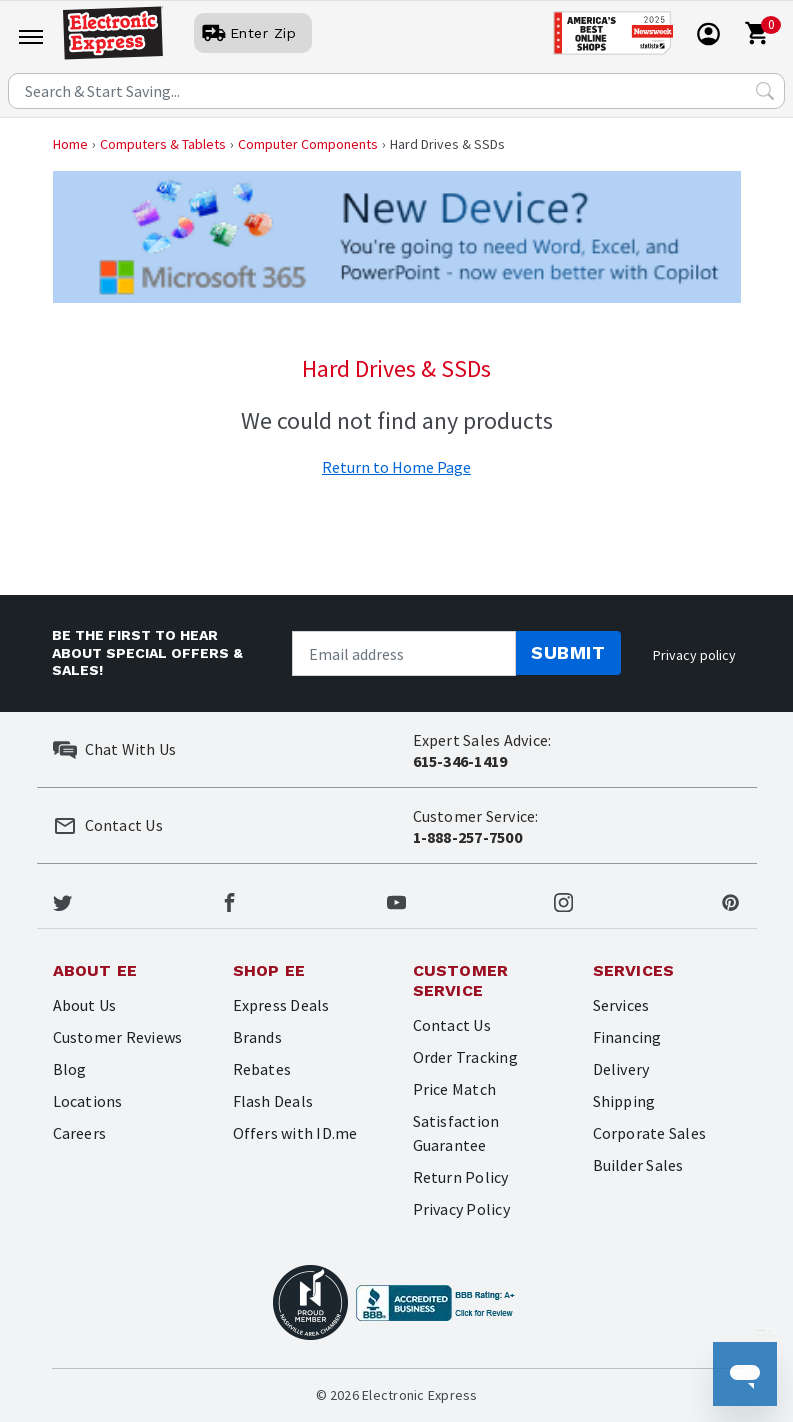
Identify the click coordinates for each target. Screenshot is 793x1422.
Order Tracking (465, 1057)
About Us (85, 1005)
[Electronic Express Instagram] (563, 900)
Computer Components (308, 144)
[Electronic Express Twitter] (62, 900)
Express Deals (281, 1005)
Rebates (262, 1069)
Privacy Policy (461, 1209)
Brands (257, 1037)
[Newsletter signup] (404, 653)
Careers (80, 1133)
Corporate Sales (650, 1133)
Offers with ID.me (295, 1133)
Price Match (455, 1089)
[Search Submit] (765, 91)
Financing (627, 1037)
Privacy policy (694, 655)
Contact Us (452, 1025)
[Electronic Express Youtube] (396, 900)
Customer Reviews (118, 1037)
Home (70, 144)
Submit (568, 652)
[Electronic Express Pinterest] (730, 900)
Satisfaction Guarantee (456, 1133)
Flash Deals (273, 1101)
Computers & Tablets (163, 144)
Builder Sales (638, 1165)
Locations (88, 1101)
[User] (253, 33)
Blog (70, 1069)
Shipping (624, 1101)
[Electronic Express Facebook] (229, 900)
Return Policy (461, 1177)
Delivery (621, 1069)
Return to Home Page (396, 467)
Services (621, 1005)
